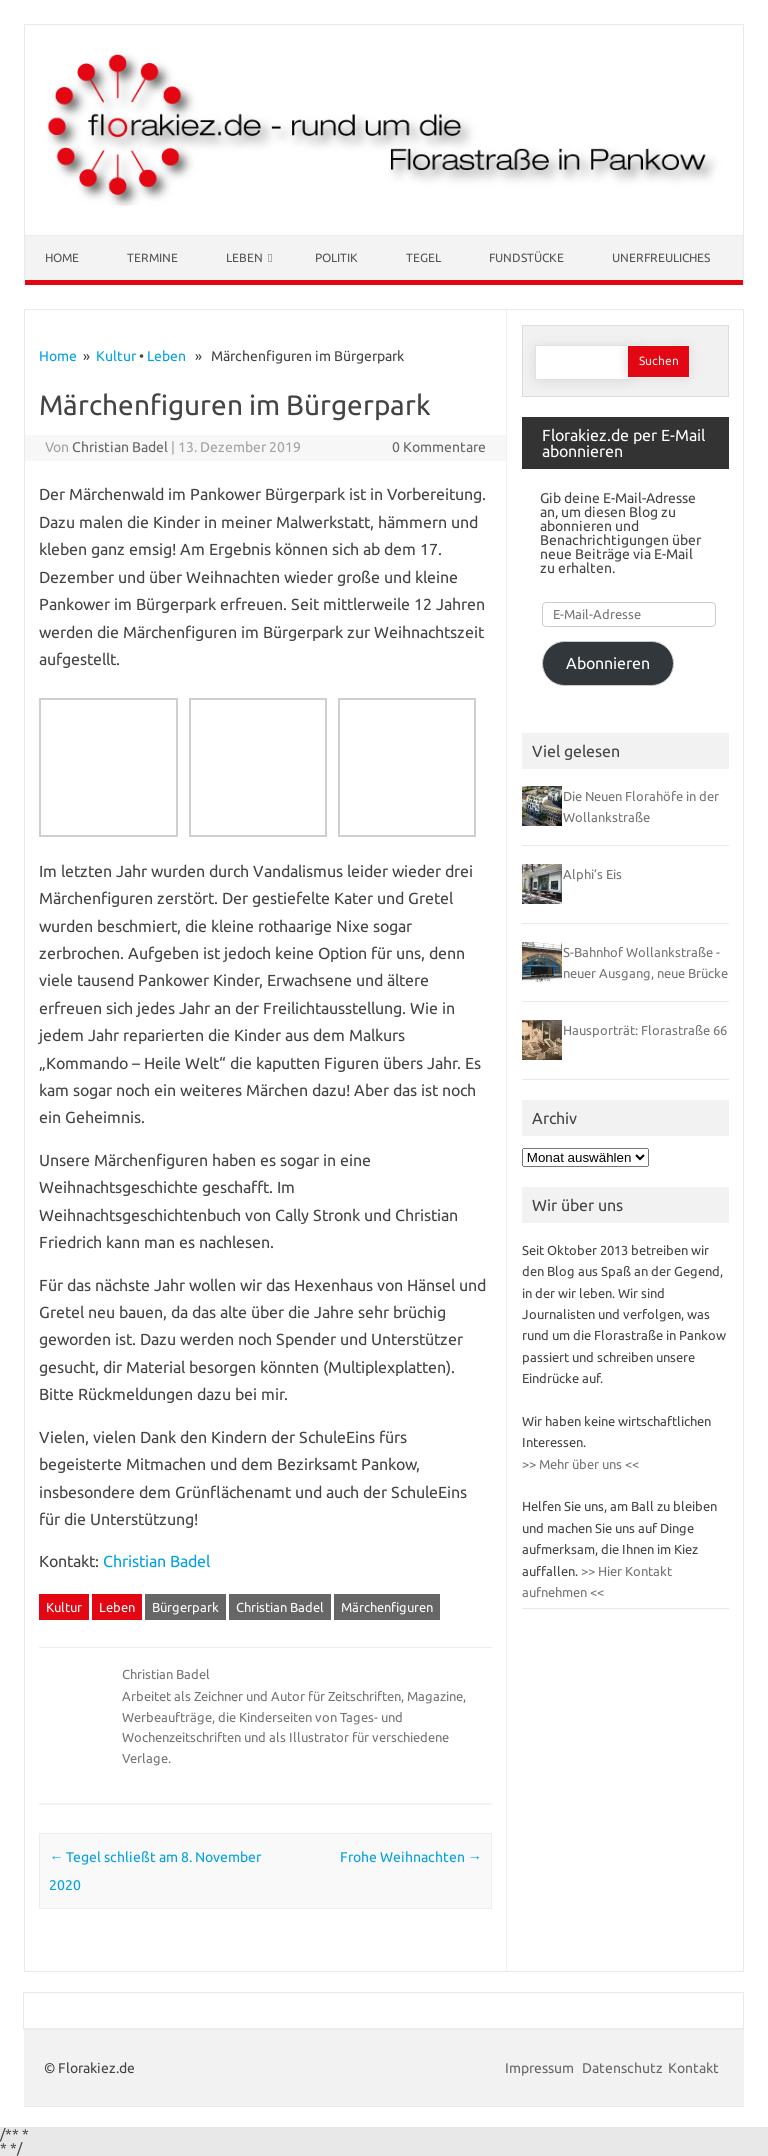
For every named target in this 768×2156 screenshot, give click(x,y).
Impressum (541, 2068)
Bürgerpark (185, 1607)
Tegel (423, 257)
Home (62, 257)
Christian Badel (120, 447)
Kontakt (693, 2068)
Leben (244, 257)
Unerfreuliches (661, 257)
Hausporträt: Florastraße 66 (645, 1030)
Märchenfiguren (387, 1607)
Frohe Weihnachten (411, 1857)
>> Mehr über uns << (580, 1464)
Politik (336, 257)
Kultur (116, 356)
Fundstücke (526, 257)
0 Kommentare (439, 447)
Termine (152, 257)
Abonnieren (608, 663)
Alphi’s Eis (592, 874)
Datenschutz (622, 2068)
